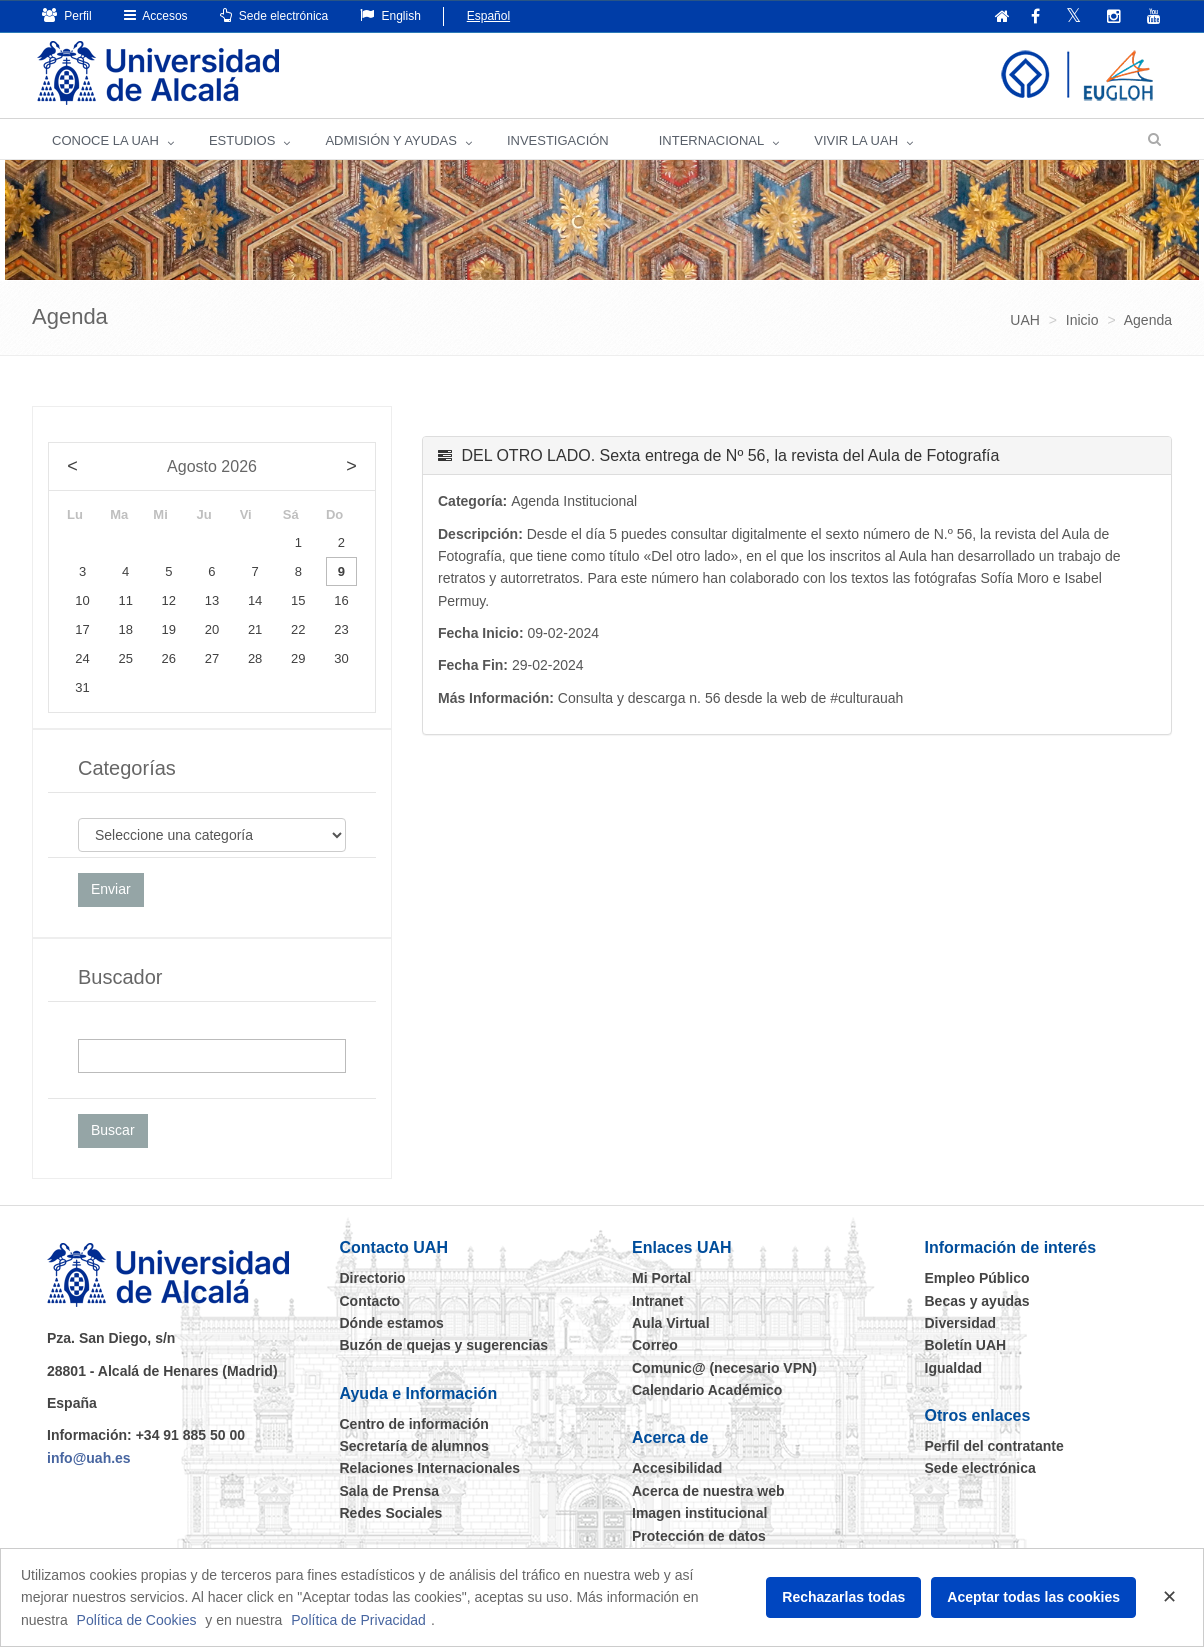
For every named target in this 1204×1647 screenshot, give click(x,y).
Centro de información (414, 1424)
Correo (655, 1345)
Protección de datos (699, 1536)
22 (298, 629)
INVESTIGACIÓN (558, 140)
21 (255, 629)
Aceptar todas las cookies (1033, 1597)
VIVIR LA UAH (856, 140)
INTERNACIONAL (711, 140)
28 (255, 658)
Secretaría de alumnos (414, 1446)
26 (169, 658)
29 (298, 658)
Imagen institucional (699, 1513)
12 (169, 600)
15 (298, 600)
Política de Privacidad (358, 1620)
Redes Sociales (391, 1513)
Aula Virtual (671, 1323)
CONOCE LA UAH (105, 140)
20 (212, 629)
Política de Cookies (137, 1620)
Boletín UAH (966, 1345)
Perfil (67, 15)
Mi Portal (661, 1278)
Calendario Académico (707, 1390)
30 (341, 658)
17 (82, 629)
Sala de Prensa (390, 1491)
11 (125, 600)
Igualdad (954, 1368)
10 (82, 600)
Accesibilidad (677, 1468)
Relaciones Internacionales (430, 1468)
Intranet (657, 1301)
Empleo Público (977, 1278)
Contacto (370, 1301)
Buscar (113, 1130)
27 (212, 658)
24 (82, 658)
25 (125, 658)
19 (169, 629)
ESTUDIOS (242, 140)
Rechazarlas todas (843, 1597)
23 (341, 629)
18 (125, 629)
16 (341, 600)
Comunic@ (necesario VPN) (724, 1368)
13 (212, 600)
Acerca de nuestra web (708, 1491)
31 (82, 687)
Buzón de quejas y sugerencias (444, 1345)
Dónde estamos (392, 1323)
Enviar (111, 889)
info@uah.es (89, 1458)
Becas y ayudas (977, 1301)
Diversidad (961, 1323)
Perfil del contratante (994, 1446)
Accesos (156, 15)
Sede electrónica (274, 15)
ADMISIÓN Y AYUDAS (391, 140)
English (390, 15)
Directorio (373, 1278)
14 (255, 600)
